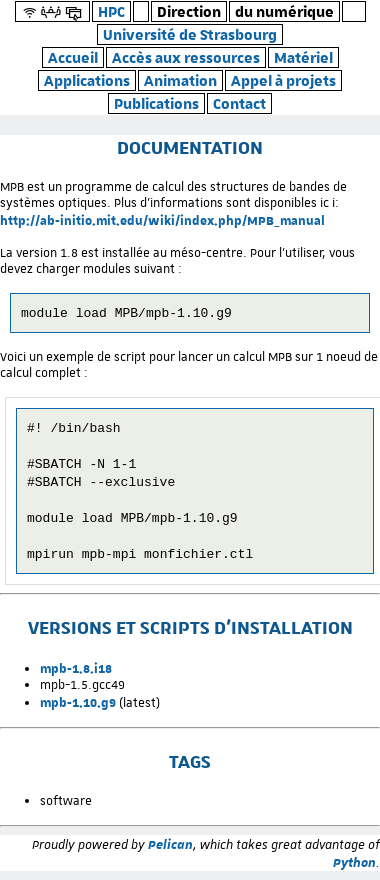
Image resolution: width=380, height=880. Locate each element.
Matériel (303, 57)
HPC (111, 11)
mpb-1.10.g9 (78, 711)
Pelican (170, 853)
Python (354, 871)
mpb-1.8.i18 (76, 677)
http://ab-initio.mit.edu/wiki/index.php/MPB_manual (162, 220)
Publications (156, 103)
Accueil (73, 57)
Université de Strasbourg (190, 34)
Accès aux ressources (186, 57)
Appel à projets (283, 80)
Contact (239, 103)
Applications (87, 80)
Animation (180, 80)
